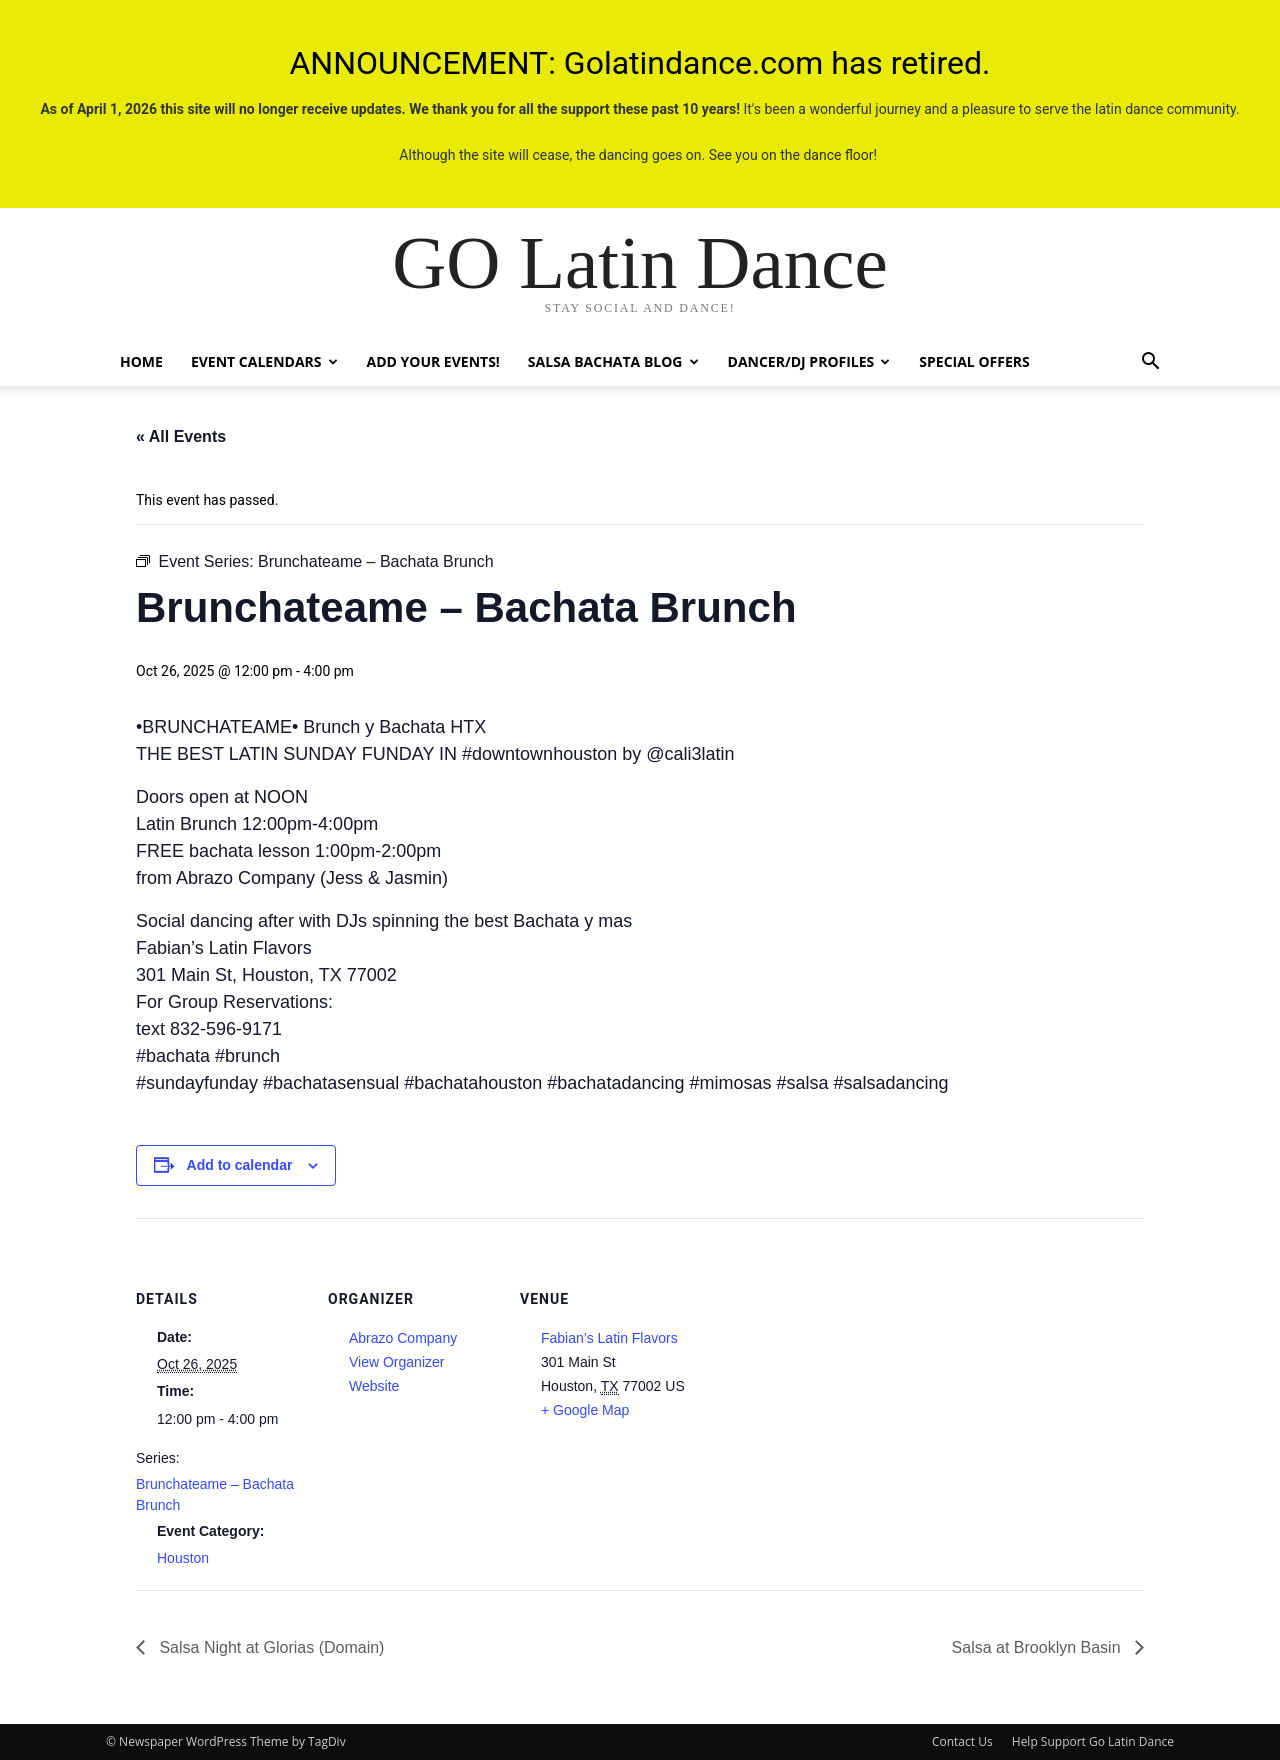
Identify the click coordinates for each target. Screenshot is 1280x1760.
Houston (183, 1558)
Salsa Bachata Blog (613, 361)
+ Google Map (585, 1410)
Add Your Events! (433, 361)
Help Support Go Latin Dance (1093, 1741)
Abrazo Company (403, 1338)
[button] (1150, 363)
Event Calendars (264, 361)
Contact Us (962, 1741)
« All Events (181, 436)
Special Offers (974, 361)
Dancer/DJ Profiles (809, 361)
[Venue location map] (817, 1355)
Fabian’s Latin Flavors (609, 1338)
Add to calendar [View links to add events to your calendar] (240, 1165)
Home (141, 361)
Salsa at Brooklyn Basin (1038, 1647)
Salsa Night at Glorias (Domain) (269, 1647)
